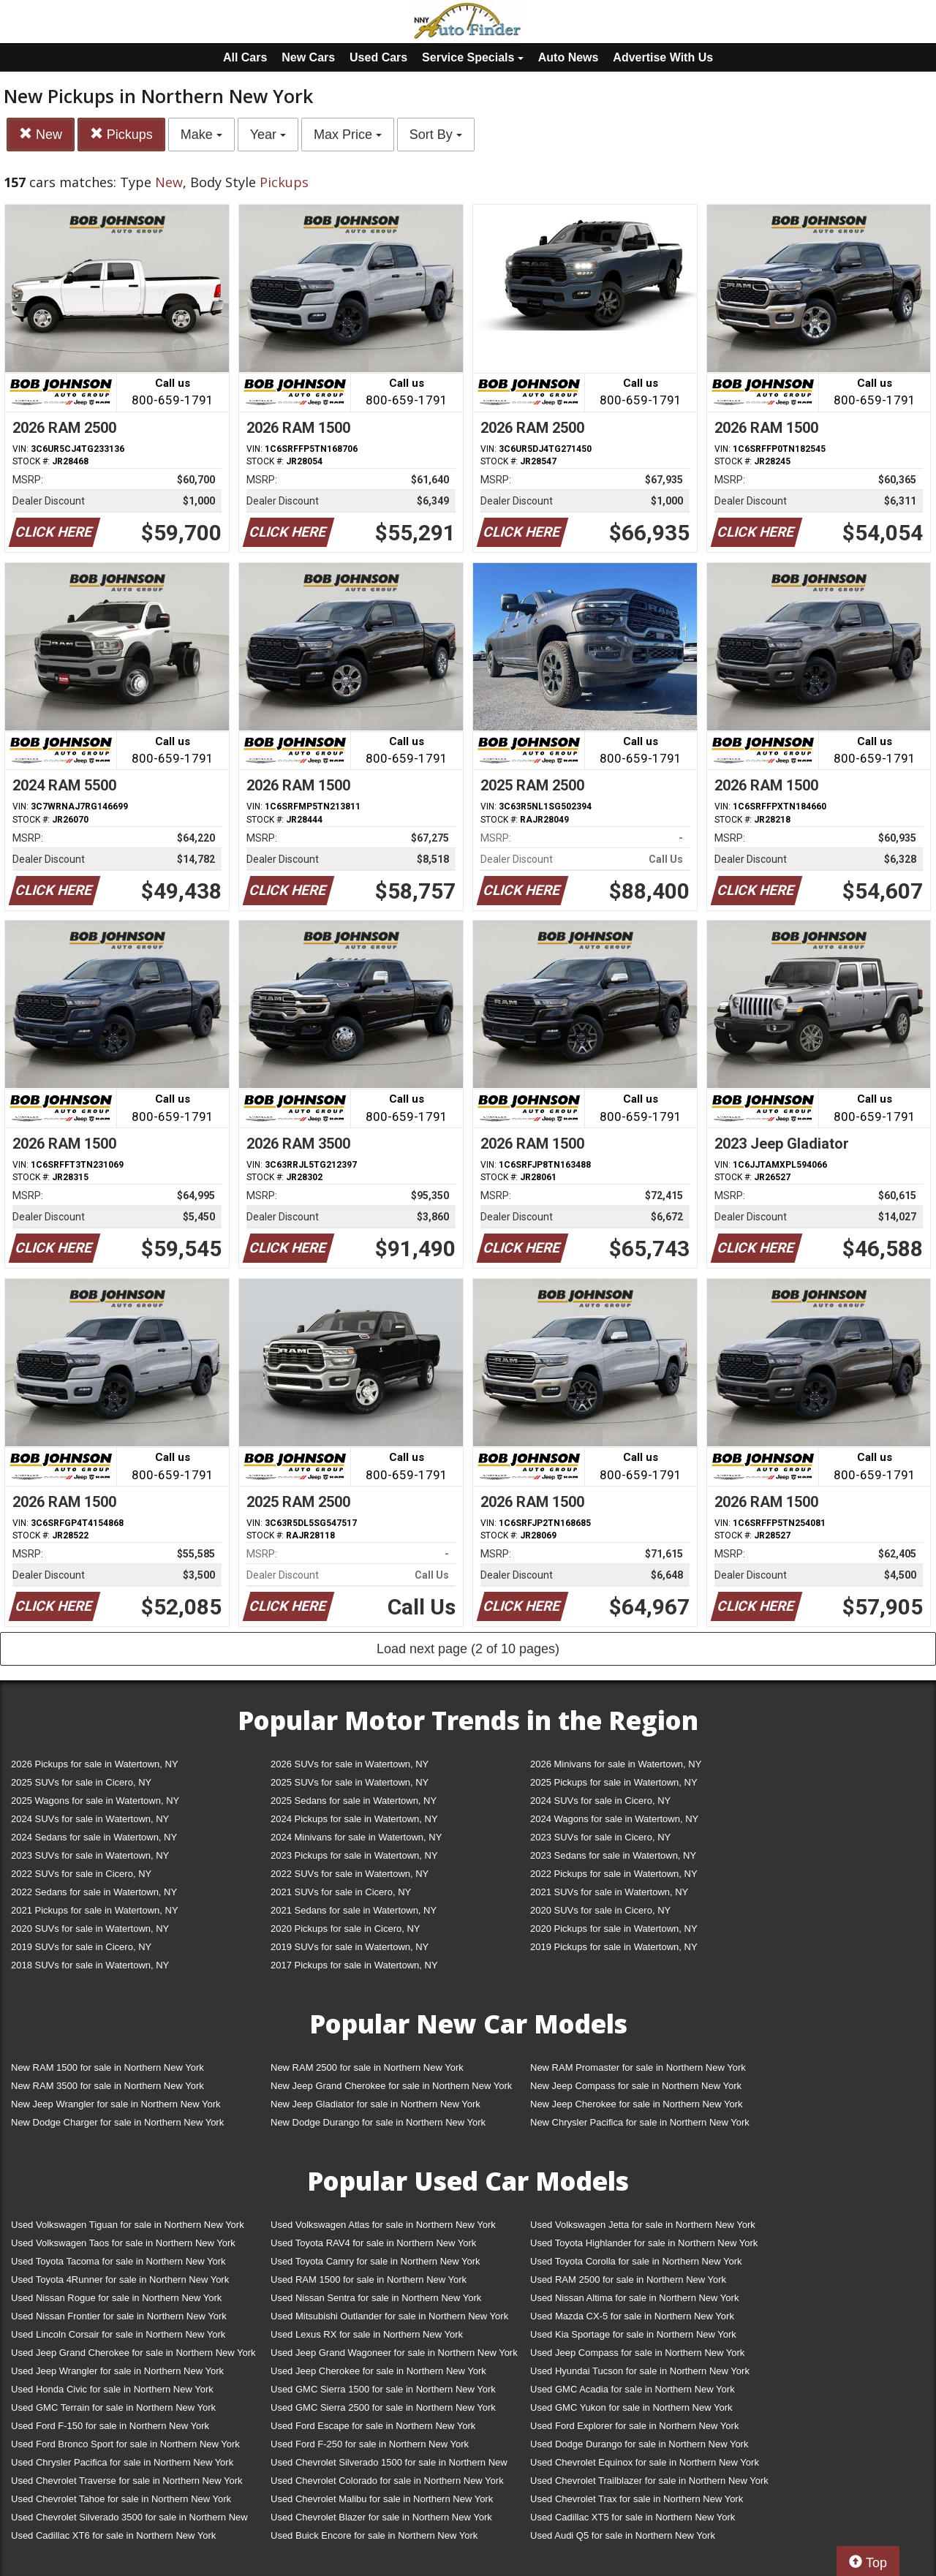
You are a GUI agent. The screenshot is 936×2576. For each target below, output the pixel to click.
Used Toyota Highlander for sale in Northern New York (644, 2242)
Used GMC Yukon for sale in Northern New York (631, 2407)
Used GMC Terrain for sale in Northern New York (113, 2407)
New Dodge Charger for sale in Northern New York (117, 2122)
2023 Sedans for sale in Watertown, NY (613, 1855)
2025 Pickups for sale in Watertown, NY (614, 1782)
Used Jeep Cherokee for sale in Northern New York (378, 2370)
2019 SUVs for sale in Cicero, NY (81, 1946)
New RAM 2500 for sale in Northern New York (367, 2067)
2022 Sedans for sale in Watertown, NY (94, 1891)
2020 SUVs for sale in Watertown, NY (90, 1928)
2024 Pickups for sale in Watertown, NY (354, 1818)
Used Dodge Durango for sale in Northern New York (639, 2444)
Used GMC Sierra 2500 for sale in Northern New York (383, 2407)
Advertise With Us (663, 57)
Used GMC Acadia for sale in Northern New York (632, 2389)
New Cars (308, 57)
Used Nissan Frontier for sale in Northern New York (119, 2316)
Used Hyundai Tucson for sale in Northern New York (640, 2370)
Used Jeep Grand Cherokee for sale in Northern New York (133, 2352)
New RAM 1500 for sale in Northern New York (107, 2067)
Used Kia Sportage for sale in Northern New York (633, 2334)
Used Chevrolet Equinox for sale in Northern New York (644, 2462)
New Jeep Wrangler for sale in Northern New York (116, 2104)
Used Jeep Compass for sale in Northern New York (637, 2352)
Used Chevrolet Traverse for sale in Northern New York (126, 2480)
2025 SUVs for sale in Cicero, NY (81, 1782)
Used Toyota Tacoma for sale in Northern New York (118, 2261)
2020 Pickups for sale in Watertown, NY (614, 1928)
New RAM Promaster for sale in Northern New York (638, 2067)
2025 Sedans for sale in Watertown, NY (354, 1800)
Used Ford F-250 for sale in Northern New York (370, 2444)
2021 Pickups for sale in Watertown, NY (94, 1910)
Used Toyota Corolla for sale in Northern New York (636, 2261)
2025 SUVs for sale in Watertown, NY (350, 1782)
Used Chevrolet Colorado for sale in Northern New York (387, 2480)
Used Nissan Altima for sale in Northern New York (634, 2297)
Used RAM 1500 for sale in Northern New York (369, 2279)
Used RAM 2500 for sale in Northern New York (628, 2279)
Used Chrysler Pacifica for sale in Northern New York (122, 2462)
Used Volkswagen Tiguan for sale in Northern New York (127, 2224)
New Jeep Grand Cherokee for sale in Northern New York (391, 2085)
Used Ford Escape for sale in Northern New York (373, 2425)
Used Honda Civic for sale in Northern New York (112, 2389)
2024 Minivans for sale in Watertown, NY (356, 1837)
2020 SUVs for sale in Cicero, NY (600, 1910)
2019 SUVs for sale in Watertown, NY (350, 1946)
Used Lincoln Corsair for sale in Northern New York (118, 2334)
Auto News (568, 57)
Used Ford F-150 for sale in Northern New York (110, 2425)
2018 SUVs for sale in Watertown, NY (90, 1965)
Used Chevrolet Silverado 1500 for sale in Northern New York (389, 2465)
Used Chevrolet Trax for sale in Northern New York (636, 2498)
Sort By (436, 134)
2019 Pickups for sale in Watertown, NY (614, 1946)
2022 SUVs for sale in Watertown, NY (350, 1873)
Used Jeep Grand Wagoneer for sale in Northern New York (394, 2352)
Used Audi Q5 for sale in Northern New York (622, 2535)
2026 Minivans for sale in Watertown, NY (615, 1764)
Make (201, 134)
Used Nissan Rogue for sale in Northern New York (116, 2297)
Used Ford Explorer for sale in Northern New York (634, 2425)
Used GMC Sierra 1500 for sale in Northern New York (383, 2389)
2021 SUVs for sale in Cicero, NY (341, 1891)
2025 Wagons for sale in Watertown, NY (95, 1800)
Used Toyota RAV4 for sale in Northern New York (373, 2242)
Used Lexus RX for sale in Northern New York (367, 2334)
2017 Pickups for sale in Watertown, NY (354, 1965)
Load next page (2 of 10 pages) (468, 1649)
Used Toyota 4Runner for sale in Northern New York (120, 2279)
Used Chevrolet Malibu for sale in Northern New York (382, 2498)
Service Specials (473, 57)
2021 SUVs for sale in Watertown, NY (609, 1891)
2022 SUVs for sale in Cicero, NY (81, 1873)
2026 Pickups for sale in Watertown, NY (94, 1764)
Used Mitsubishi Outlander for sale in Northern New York (389, 2316)
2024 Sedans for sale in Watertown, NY (94, 1837)
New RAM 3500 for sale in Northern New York (107, 2085)
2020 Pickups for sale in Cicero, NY (345, 1928)
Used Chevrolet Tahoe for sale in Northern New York (121, 2498)
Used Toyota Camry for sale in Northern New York (375, 2261)
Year (268, 134)
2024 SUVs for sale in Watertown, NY (90, 1818)
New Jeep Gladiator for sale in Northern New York (375, 2104)
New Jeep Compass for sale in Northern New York (635, 2085)
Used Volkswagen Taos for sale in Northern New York (123, 2242)
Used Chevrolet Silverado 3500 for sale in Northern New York (129, 2520)
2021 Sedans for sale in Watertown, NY (354, 1910)
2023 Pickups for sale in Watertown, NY (354, 1855)
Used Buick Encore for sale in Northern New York (374, 2535)
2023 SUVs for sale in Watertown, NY (90, 1855)
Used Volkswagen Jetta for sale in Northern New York (642, 2224)
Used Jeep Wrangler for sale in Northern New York (117, 2370)
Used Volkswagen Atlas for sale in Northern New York (383, 2224)
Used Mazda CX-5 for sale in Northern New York (632, 2316)
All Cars (245, 57)
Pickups (121, 134)
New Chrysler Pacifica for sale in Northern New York (640, 2122)
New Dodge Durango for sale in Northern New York (378, 2122)
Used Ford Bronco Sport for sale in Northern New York (125, 2444)
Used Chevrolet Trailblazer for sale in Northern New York (649, 2480)
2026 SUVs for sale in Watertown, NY (350, 1764)
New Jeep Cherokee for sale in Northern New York (636, 2104)
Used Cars (378, 57)
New (40, 134)
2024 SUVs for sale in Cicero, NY (600, 1800)
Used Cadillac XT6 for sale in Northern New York (113, 2535)
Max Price (348, 134)
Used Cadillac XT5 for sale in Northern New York (632, 2517)
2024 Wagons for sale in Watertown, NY (614, 1818)
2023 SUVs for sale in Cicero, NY (600, 1837)
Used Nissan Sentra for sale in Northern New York (376, 2297)
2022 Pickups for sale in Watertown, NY (614, 1873)
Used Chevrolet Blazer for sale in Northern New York (381, 2517)
